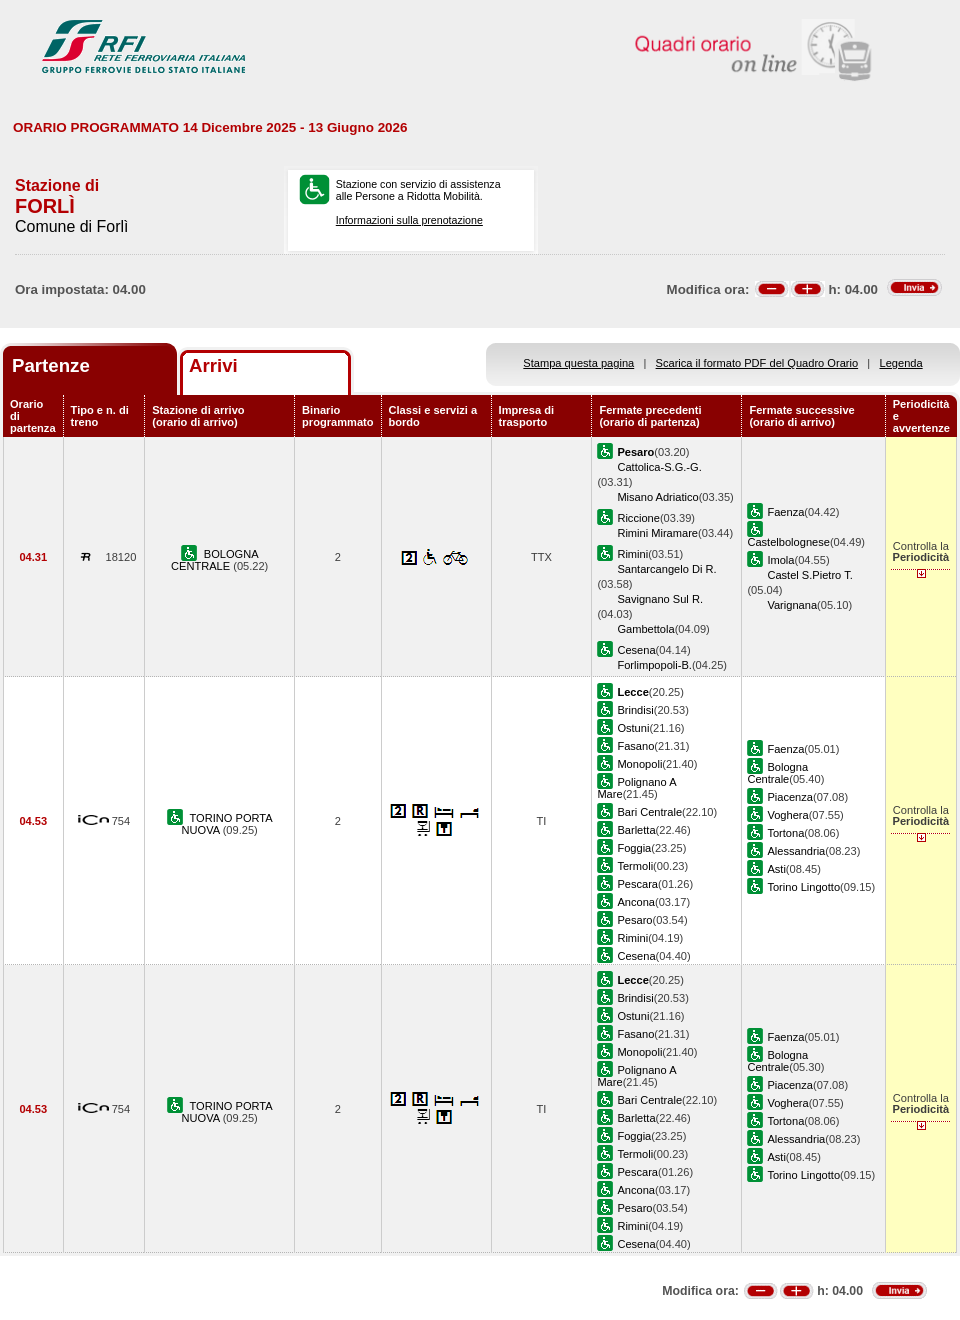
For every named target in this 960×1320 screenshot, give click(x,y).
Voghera (787, 815)
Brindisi (635, 710)
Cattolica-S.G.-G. (659, 467)
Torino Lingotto (803, 887)
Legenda (901, 363)
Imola (780, 560)
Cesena (636, 650)
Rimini (632, 554)
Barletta (636, 830)
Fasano (635, 746)
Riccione (638, 518)
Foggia (634, 848)
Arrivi (213, 365)
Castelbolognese (788, 542)
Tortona (785, 833)
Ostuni (633, 728)
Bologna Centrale (777, 773)
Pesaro (634, 920)
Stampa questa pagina (578, 363)
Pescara (637, 884)
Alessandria (796, 851)
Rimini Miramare (657, 533)
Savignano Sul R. (660, 599)
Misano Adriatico (657, 497)
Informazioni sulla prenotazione (409, 220)
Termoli (635, 866)
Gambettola (645, 629)
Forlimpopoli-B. (654, 665)
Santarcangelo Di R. (666, 569)
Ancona (636, 902)
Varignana (792, 605)
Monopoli (639, 764)
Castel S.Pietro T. (809, 575)
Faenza (785, 512)
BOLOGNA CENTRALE (215, 560)
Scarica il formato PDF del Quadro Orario (757, 363)
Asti (776, 869)
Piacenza (790, 797)
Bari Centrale (649, 812)
